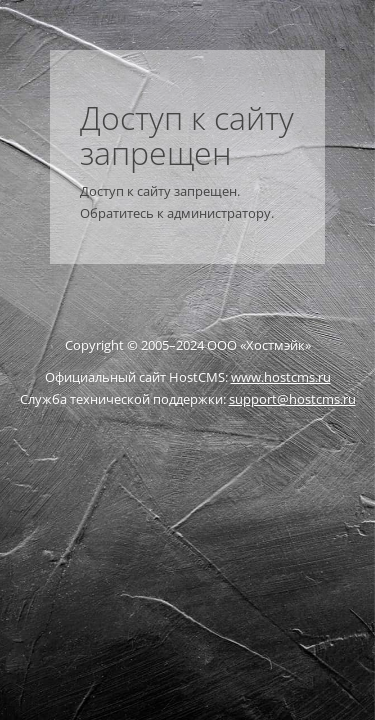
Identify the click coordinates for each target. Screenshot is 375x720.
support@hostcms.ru (292, 399)
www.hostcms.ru (281, 377)
